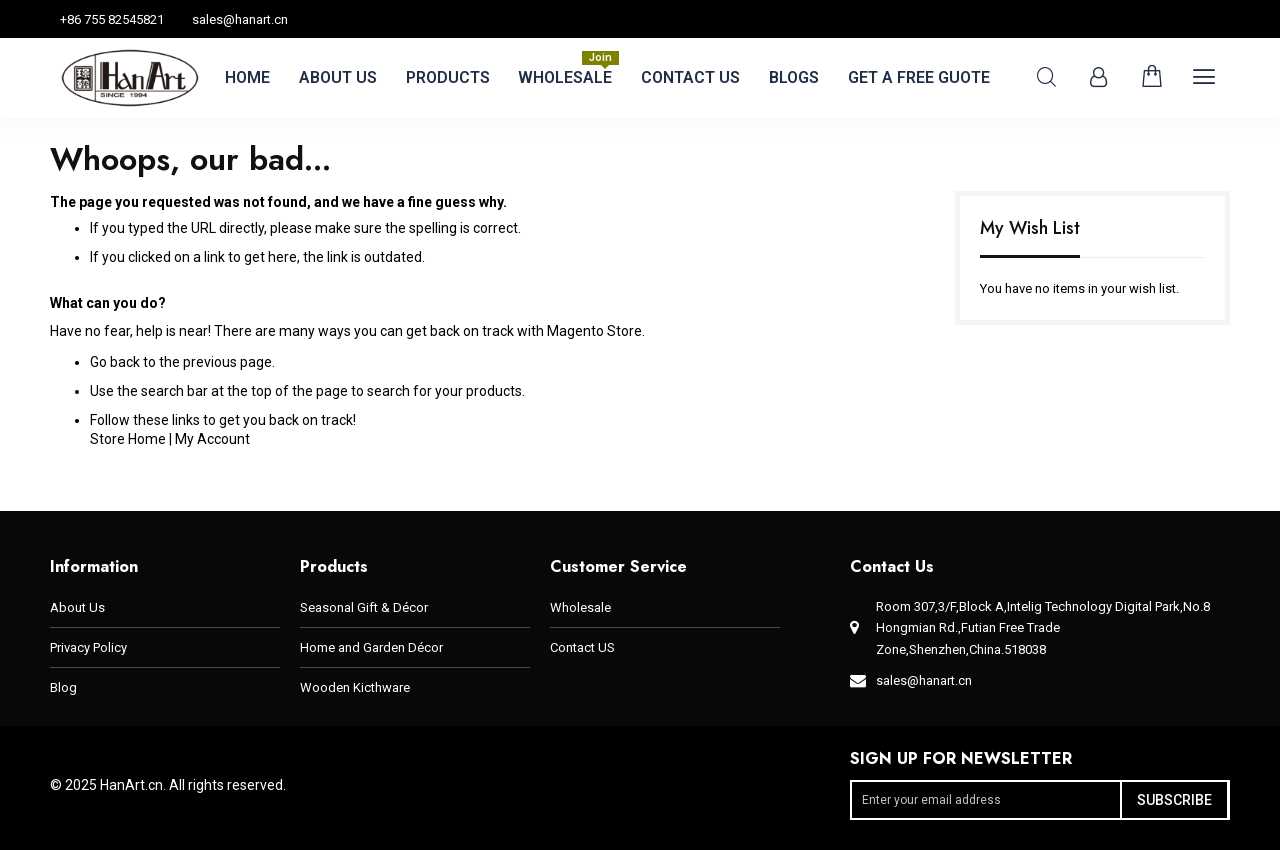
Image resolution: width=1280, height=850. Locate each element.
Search (1046, 77)
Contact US (582, 647)
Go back (115, 362)
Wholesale (580, 607)
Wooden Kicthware (355, 687)
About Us (77, 607)
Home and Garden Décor (371, 647)
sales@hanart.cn (240, 19)
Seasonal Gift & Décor (364, 607)
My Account (212, 439)
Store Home (128, 439)
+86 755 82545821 (112, 19)
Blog (63, 687)
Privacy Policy (88, 647)
